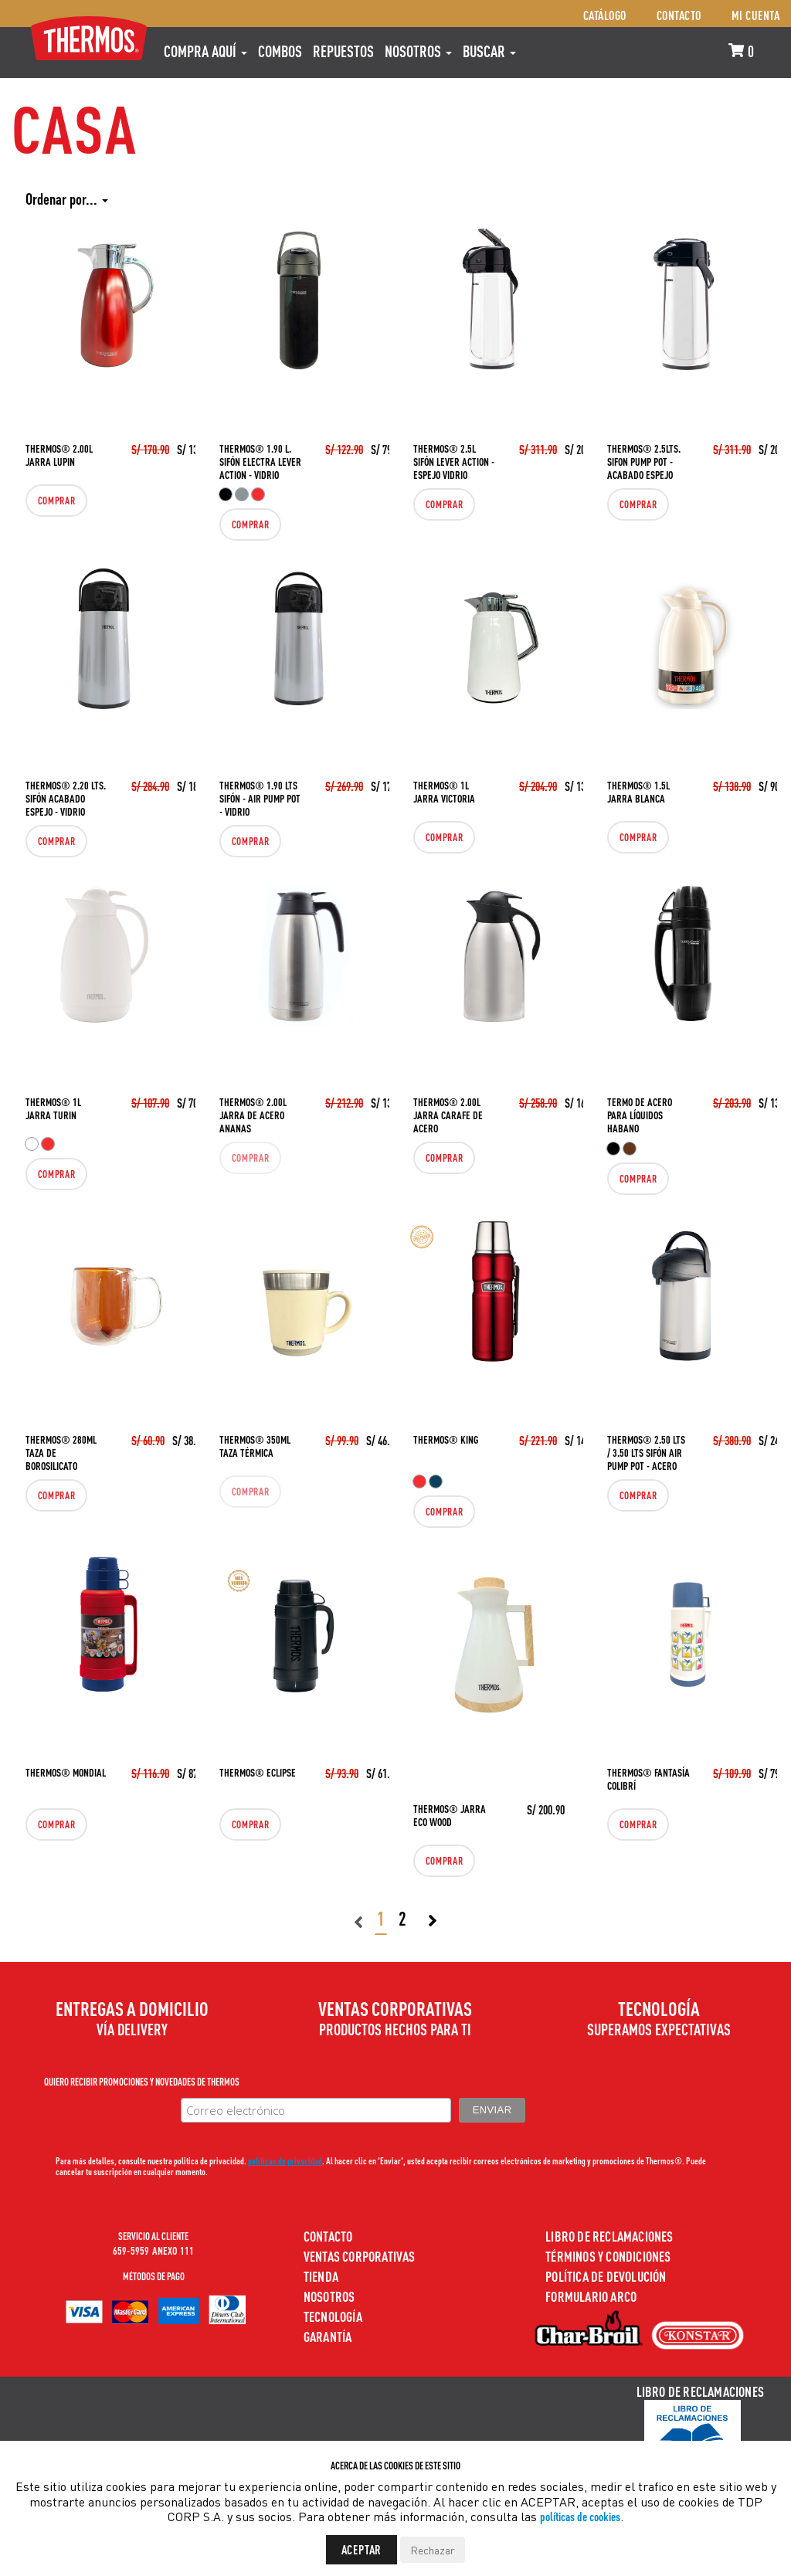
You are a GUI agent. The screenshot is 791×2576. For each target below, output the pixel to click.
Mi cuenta (756, 15)
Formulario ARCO (591, 2296)
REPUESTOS (343, 51)
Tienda (321, 2276)
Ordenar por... (66, 198)
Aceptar (361, 2549)
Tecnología (333, 2316)
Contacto (679, 15)
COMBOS (280, 51)
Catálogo (604, 15)
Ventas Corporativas (360, 2256)
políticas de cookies (580, 2516)
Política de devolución (605, 2276)
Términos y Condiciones (607, 2256)
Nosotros (418, 51)
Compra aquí (205, 51)
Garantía (328, 2336)
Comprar (50, 500)
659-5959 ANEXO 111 (154, 2250)
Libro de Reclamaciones (609, 2236)
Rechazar (432, 2550)
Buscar (489, 51)
